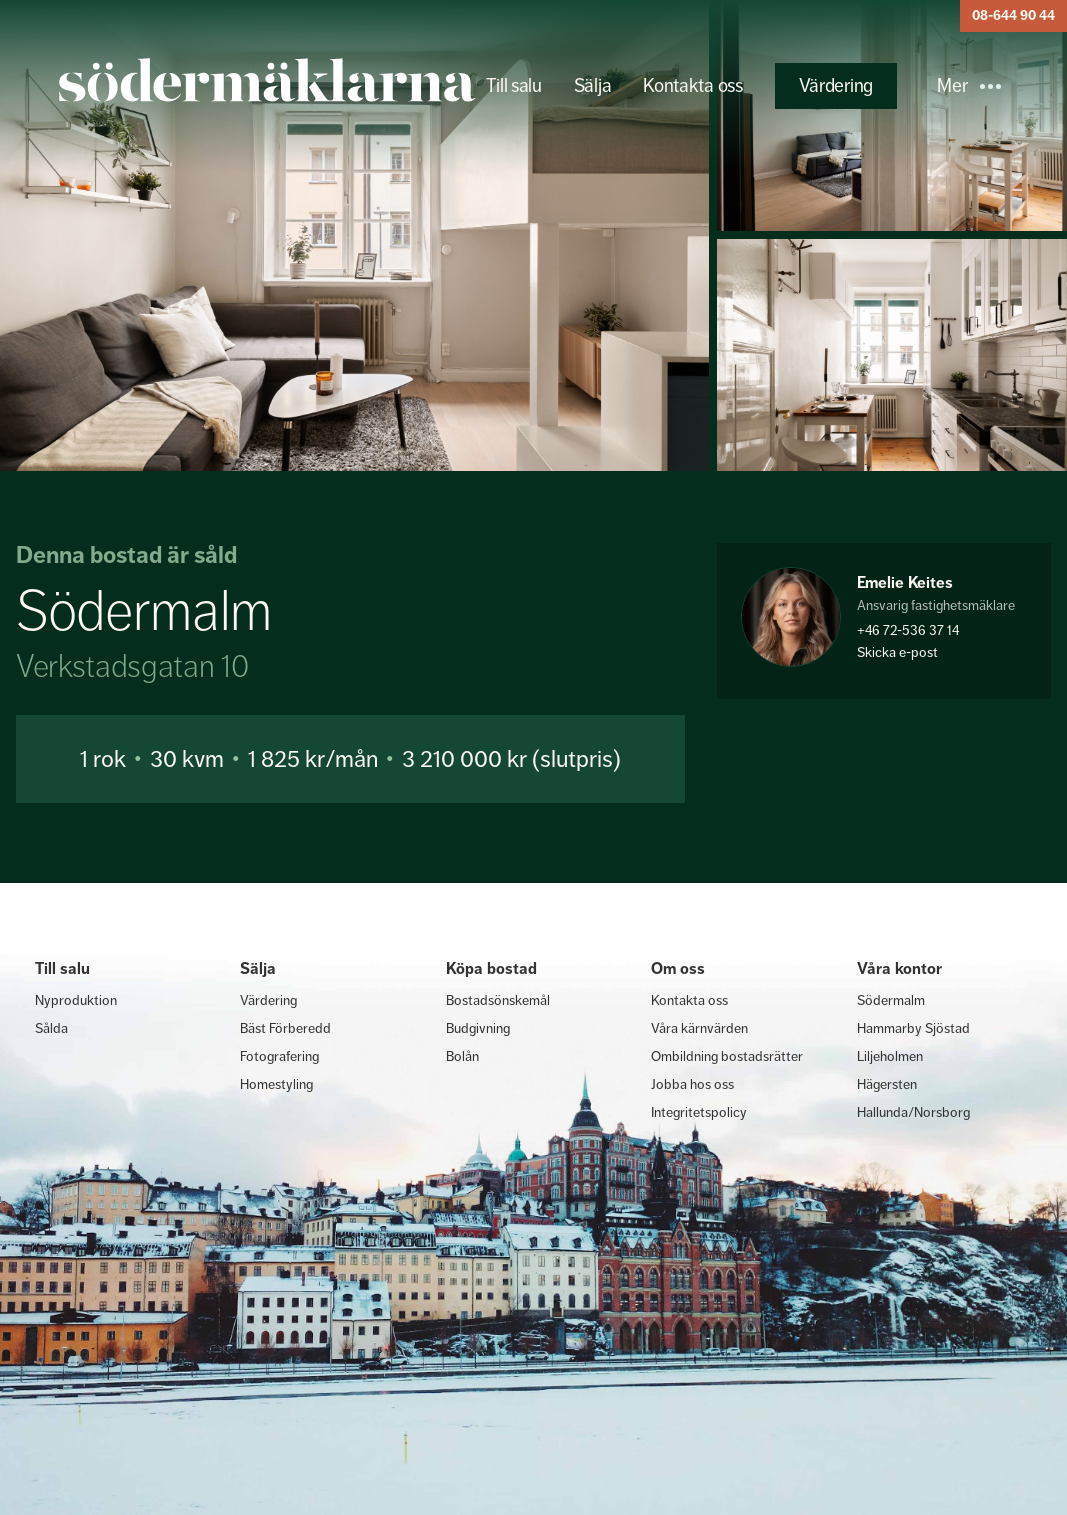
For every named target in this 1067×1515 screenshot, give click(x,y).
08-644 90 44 (1013, 15)
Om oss (678, 968)
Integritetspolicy (699, 1112)
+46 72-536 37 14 (908, 630)
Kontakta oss (692, 85)
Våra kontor (899, 968)
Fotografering (279, 1056)
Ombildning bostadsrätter (727, 1056)
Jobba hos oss (692, 1084)
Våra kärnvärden (699, 1028)
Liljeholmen (890, 1056)
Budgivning (478, 1028)
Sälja (593, 85)
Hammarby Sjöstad (913, 1028)
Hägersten (887, 1084)
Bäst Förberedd (285, 1028)
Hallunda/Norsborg (913, 1112)
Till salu (513, 85)
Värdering (836, 85)
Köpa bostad (491, 968)
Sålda (51, 1028)
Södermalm (891, 1000)
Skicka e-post (897, 652)
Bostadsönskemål (498, 1000)
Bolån (462, 1056)
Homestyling (276, 1084)
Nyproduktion (76, 1000)
